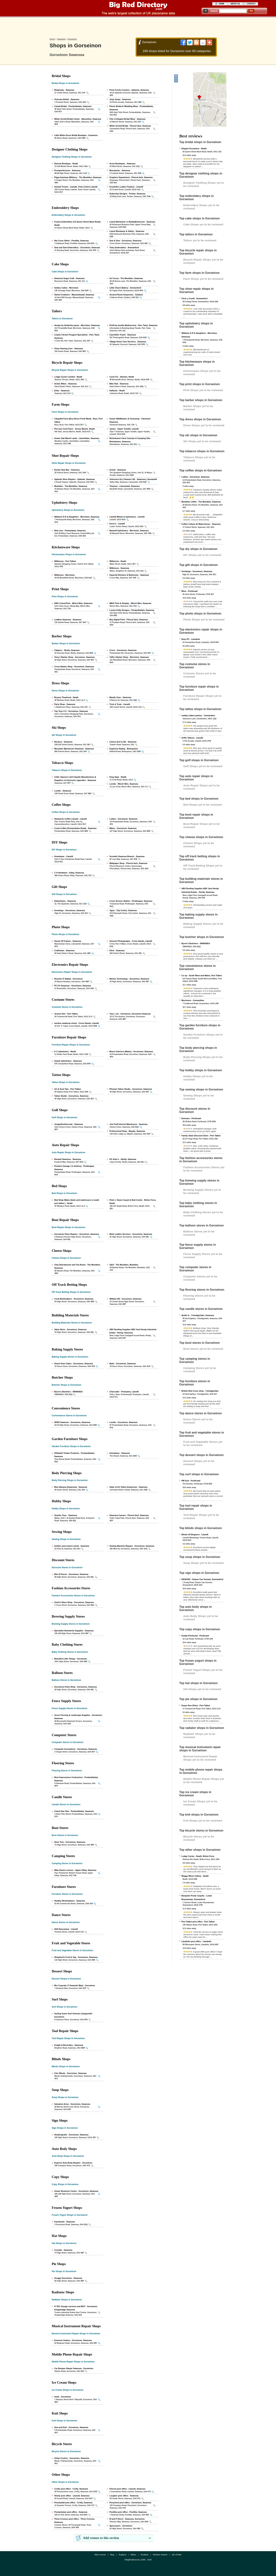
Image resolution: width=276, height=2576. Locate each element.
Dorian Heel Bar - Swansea (66, 470)
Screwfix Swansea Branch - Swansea (126, 856)
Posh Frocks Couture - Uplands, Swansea (129, 90)
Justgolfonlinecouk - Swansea (68, 1124)
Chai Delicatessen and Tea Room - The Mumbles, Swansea (77, 1266)
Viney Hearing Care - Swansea (68, 348)
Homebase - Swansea (119, 1453)
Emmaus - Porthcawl (191, 1118)
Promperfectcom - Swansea (67, 170)
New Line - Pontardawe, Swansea (70, 530)
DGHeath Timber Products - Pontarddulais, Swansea (74, 1454)
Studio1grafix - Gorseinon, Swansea (71, 2135)
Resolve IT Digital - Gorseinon (68, 979)
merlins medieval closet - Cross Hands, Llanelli (76, 1023)
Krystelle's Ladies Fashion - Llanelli (126, 187)
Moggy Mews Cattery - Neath (195, 1876)
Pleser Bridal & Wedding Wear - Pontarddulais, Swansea (131, 108)
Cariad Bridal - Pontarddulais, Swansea (72, 106)
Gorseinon (72, 39)
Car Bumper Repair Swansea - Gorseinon (73, 2368)
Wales (133, 2555)
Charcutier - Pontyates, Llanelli (124, 1392)
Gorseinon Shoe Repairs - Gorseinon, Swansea (76, 1234)
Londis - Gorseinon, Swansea (123, 1422)
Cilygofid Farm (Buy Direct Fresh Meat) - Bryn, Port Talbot (78, 420)
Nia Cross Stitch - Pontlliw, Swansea (71, 241)
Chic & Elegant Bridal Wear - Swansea (127, 119)
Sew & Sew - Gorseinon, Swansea (125, 241)
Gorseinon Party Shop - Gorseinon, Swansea (75, 1687)
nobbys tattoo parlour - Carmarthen (198, 715)
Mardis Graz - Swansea (120, 697)
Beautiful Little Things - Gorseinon (70, 1659)
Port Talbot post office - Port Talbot (198, 1922)
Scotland (144, 2555)
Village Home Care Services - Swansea (127, 342)
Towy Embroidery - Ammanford (124, 247)
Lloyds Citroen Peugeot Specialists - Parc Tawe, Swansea (77, 336)
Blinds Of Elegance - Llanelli (194, 1534)
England (122, 2555)
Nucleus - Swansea (63, 742)
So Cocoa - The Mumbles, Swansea (126, 278)
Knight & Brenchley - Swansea (68, 2045)
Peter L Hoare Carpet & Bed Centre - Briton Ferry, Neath (132, 1201)
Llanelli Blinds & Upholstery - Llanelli (127, 517)
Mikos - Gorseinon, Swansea (122, 828)
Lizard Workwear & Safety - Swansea (126, 231)
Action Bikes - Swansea (65, 384)
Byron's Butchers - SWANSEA (68, 1392)
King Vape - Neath (117, 777)
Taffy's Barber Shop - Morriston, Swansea (129, 657)
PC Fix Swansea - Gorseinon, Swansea (72, 986)
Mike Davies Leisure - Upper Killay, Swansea (75, 1870)
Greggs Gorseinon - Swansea (68, 2278)
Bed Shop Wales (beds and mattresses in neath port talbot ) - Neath (76, 1201)
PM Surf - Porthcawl (190, 1481)
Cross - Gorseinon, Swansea (122, 650)
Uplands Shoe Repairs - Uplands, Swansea (74, 479)
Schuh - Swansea (117, 470)
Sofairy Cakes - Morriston (66, 288)
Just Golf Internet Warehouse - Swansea (128, 1124)
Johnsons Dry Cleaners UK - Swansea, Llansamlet (133, 479)
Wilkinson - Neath (117, 561)
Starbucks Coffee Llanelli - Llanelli (70, 819)
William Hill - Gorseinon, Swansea (125, 1299)
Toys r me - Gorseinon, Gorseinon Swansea (130, 1014)
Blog (112, 2555)
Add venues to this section (101, 2538)
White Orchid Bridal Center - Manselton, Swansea (77, 119)
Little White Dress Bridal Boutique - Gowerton (76, 135)
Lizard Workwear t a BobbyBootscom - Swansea (132, 222)
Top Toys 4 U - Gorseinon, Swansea (71, 711)
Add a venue (100, 2555)
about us (235, 4)
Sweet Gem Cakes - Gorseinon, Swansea (73, 1363)
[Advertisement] (138, 26)
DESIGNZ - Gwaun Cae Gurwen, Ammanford (202, 1579)
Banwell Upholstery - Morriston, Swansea (129, 530)
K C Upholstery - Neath (65, 1051)
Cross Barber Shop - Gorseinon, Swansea (74, 666)
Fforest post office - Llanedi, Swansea (127, 2489)
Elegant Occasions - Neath (194, 148)
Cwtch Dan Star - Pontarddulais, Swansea (74, 1811)
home (221, 4)
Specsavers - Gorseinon (120, 2526)
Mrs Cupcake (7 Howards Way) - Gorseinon (74, 1985)
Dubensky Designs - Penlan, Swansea (127, 194)
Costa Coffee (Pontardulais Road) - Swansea (75, 828)
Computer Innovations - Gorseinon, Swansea (75, 1749)
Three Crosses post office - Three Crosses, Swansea (74, 2520)
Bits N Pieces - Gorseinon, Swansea (71, 1574)
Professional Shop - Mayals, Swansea (127, 1131)
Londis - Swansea (62, 791)
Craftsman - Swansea (64, 950)
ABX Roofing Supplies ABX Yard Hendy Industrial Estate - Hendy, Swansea (132, 1331)
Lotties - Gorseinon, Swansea (123, 819)
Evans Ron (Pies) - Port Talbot (195, 1705)
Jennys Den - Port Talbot (66, 1014)
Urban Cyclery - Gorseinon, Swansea (71, 2458)
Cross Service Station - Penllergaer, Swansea (130, 901)
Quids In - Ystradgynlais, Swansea (197, 1315)
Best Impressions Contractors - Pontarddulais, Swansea (76, 1779)
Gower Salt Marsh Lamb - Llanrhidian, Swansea (76, 438)
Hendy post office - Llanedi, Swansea (71, 2496)
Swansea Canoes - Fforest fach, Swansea (129, 1515)
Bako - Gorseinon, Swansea (122, 1363)
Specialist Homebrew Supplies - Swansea (73, 1631)
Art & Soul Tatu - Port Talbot (67, 1089)
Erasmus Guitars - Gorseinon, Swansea (73, 2340)
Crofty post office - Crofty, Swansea (71, 2489)
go (251, 10)
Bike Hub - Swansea (118, 384)
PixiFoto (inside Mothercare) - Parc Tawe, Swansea (133, 325)
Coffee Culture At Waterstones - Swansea (201, 524)
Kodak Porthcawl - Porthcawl (195, 1636)
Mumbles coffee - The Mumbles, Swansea (201, 502)
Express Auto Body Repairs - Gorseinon (73, 2163)
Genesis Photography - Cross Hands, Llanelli (130, 941)
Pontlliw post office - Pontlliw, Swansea (128, 2512)
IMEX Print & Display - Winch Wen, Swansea (130, 603)
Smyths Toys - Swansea (65, 1515)
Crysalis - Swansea (63, 2250)
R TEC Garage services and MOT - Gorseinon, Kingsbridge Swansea (76, 2308)
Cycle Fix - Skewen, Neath (121, 377)
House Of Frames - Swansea (67, 941)
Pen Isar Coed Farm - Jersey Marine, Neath (74, 429)
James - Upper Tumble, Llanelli (124, 429)
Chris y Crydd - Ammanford (194, 298)
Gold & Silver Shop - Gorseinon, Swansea (74, 1602)
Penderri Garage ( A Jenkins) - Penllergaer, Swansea (74, 1167)
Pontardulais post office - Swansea (70, 2512)
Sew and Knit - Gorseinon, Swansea (71, 2427)
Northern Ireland (160, 2555)
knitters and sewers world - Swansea (71, 1546)
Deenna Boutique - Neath (66, 163)
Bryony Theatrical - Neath (66, 697)
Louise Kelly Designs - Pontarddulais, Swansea (131, 610)
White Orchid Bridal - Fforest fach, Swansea (130, 126)
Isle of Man (177, 2555)
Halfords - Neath (117, 390)
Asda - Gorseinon (62, 2397)
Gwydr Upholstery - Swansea (68, 1061)
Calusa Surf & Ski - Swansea (122, 742)
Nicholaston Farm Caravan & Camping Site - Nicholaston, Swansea (130, 440)
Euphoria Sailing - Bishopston (123, 749)
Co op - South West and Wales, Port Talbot (201, 975)
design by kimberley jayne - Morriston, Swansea (77, 325)
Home (52, 39)
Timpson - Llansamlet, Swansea (124, 486)
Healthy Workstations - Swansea (69, 1901)
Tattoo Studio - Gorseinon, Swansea (71, 1096)
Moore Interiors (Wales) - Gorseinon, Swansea (131, 1051)
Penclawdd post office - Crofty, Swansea (73, 2502)
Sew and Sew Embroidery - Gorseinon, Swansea (77, 247)
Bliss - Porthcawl (189, 591)
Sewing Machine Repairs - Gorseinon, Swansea (131, 1546)
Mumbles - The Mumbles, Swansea (70, 486)
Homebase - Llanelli (63, 856)
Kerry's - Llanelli (117, 524)
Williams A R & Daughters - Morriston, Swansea (76, 517)
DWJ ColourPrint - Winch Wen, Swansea (73, 603)
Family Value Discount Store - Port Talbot (200, 1136)
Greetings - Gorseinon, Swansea (69, 910)
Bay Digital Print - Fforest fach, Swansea (128, 619)
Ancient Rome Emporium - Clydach (126, 295)
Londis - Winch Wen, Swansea (123, 784)
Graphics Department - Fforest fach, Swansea (131, 177)
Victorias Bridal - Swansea (66, 99)
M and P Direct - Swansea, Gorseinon (127, 2519)
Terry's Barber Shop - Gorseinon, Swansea (74, 657)
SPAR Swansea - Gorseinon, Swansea (72, 1422)
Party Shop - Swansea (64, 704)
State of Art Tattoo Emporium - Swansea (128, 1487)
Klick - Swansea (116, 950)
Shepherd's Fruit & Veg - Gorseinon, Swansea (76, 1957)
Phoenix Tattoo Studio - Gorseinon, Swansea (130, 1089)
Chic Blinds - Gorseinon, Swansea (70, 2073)
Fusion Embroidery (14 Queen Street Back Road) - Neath (78, 223)
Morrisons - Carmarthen (192, 1000)
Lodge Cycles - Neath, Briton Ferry (197, 1856)
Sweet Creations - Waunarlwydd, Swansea (74, 295)
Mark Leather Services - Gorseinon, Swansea (130, 1234)
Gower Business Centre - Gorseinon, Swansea (76, 2191)
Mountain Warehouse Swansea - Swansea (74, 749)
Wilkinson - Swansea (119, 568)
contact (251, 4)
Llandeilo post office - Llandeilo (196, 1941)
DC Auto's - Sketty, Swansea (122, 1159)
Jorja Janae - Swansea (120, 99)
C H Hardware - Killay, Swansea (69, 873)
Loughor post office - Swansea (123, 2496)
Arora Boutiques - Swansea (122, 163)
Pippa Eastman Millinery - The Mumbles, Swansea (77, 177)
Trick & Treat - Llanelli (119, 704)
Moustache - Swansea (119, 170)
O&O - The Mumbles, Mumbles (123, 1265)
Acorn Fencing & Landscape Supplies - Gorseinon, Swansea (78, 1716)
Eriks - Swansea (61, 390)
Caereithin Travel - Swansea (122, 335)
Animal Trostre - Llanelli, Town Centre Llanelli (75, 187)
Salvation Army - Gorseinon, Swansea (72, 2104)
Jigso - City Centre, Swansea (123, 910)
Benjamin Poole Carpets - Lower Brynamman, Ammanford (196, 1897)
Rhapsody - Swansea (64, 90)
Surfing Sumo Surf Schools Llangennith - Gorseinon (73, 2015)
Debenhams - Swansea (65, 901)
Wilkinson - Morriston (64, 575)
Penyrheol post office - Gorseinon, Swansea (130, 2502)
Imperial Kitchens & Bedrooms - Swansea (129, 575)
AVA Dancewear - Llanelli (66, 1929)
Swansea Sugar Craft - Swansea (69, 278)
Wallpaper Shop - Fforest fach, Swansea (128, 863)
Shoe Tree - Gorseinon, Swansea (69, 1842)
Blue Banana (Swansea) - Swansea (70, 1487)
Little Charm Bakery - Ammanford (125, 288)
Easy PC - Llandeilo (190, 639)
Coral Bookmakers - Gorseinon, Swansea (73, 1299)
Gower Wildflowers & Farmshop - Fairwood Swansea (129, 420)
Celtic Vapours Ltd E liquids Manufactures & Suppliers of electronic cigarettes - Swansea (75, 778)
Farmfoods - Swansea (64, 2222)
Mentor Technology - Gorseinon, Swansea (129, 979)
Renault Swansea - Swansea (67, 1159)
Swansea (61, 39)
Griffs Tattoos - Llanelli (192, 738)
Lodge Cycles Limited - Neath (68, 377)
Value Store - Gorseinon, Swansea (70, 1329)
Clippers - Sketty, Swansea (66, 650)
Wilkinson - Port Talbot (65, 561)
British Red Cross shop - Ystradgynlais (199, 1391)
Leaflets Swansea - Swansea (67, 619)
